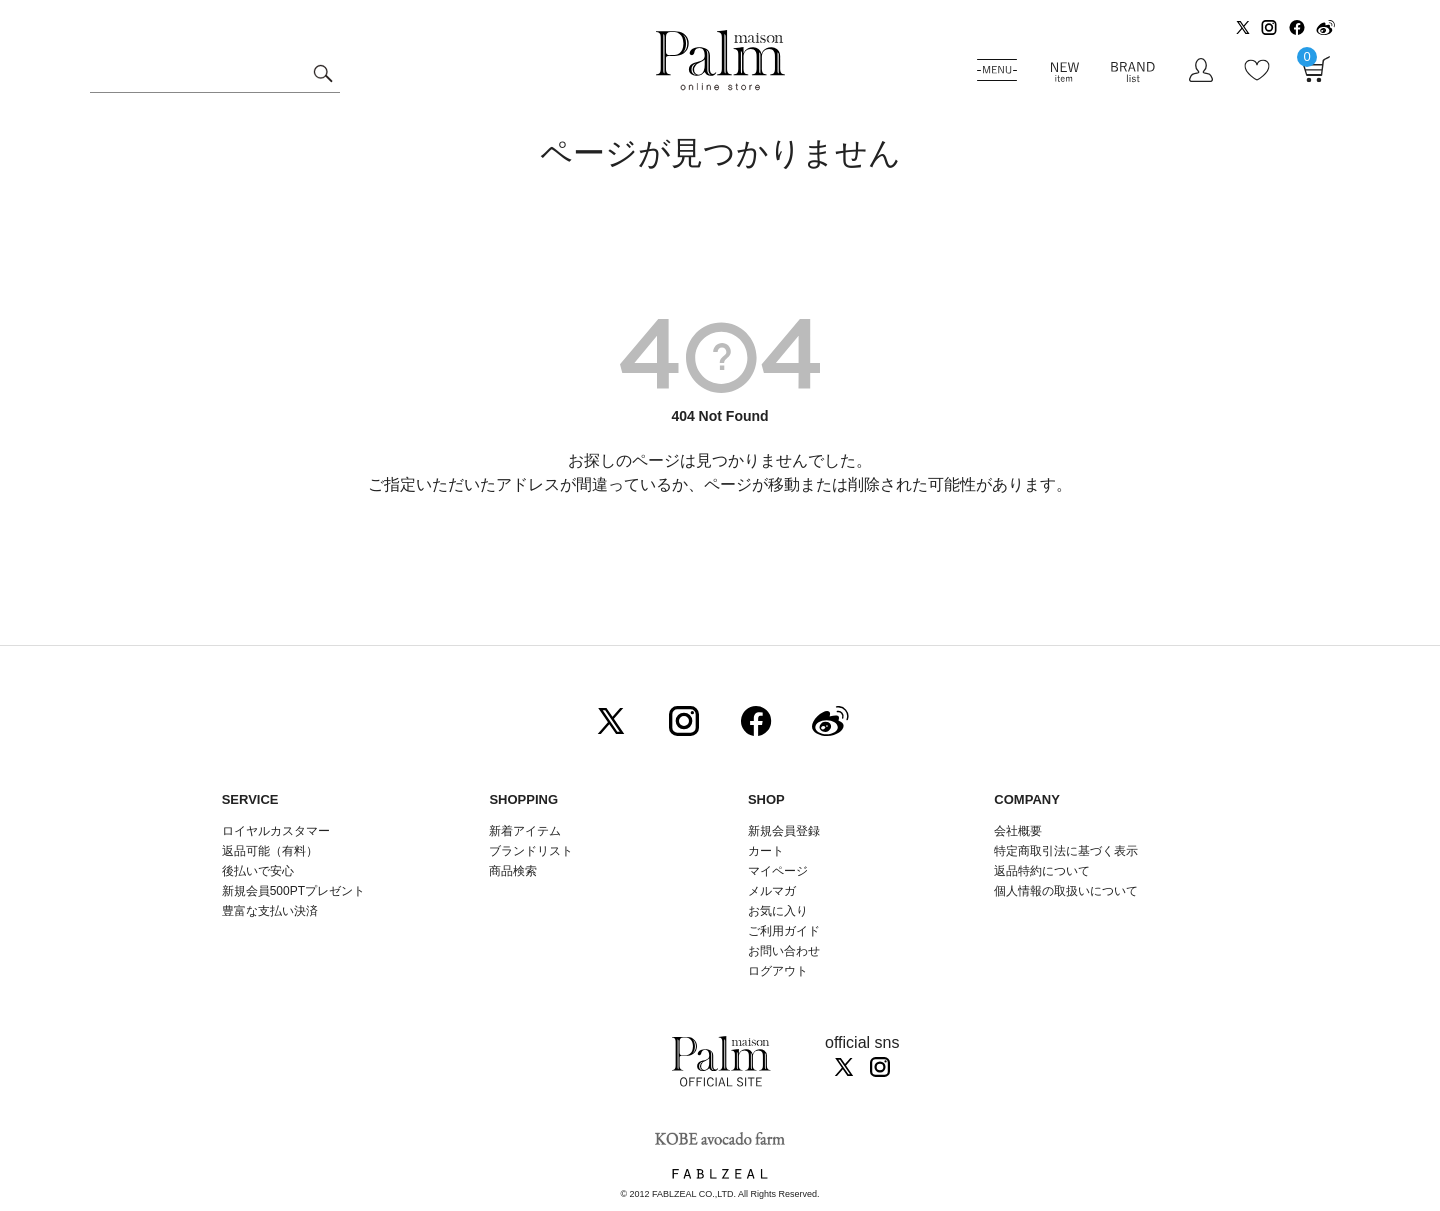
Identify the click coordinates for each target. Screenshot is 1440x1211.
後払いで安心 (258, 871)
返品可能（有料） (270, 851)
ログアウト (778, 971)
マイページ (778, 871)
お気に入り (778, 911)
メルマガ (772, 891)
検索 (322, 76)
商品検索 (513, 871)
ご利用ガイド (784, 931)
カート (766, 851)
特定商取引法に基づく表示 (1066, 851)
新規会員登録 (784, 831)
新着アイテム (525, 831)
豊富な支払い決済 (270, 911)
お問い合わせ (784, 951)
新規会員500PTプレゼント (293, 891)
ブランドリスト (531, 851)
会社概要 (1018, 831)
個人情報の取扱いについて (1066, 891)
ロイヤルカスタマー (276, 831)
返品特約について (1042, 871)
